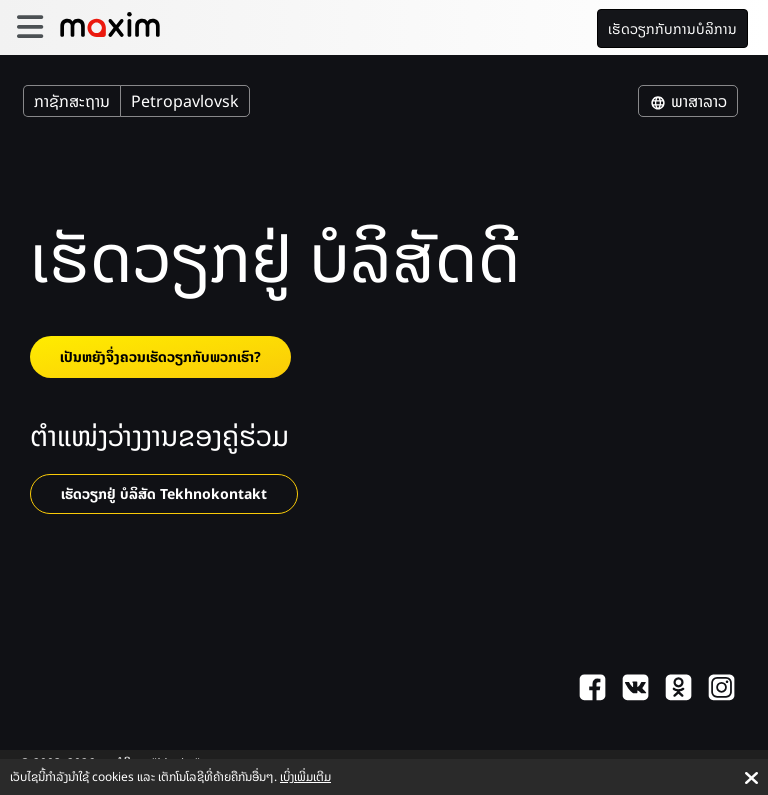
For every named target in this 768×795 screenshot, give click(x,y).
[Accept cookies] (751, 778)
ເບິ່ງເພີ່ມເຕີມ (305, 777)
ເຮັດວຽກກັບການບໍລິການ (672, 28)
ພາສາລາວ (688, 101)
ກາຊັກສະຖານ (72, 101)
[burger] (29, 27)
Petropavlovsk (185, 101)
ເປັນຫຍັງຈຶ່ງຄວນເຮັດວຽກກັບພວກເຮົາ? (160, 356)
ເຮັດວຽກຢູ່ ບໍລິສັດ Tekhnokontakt (164, 493)
